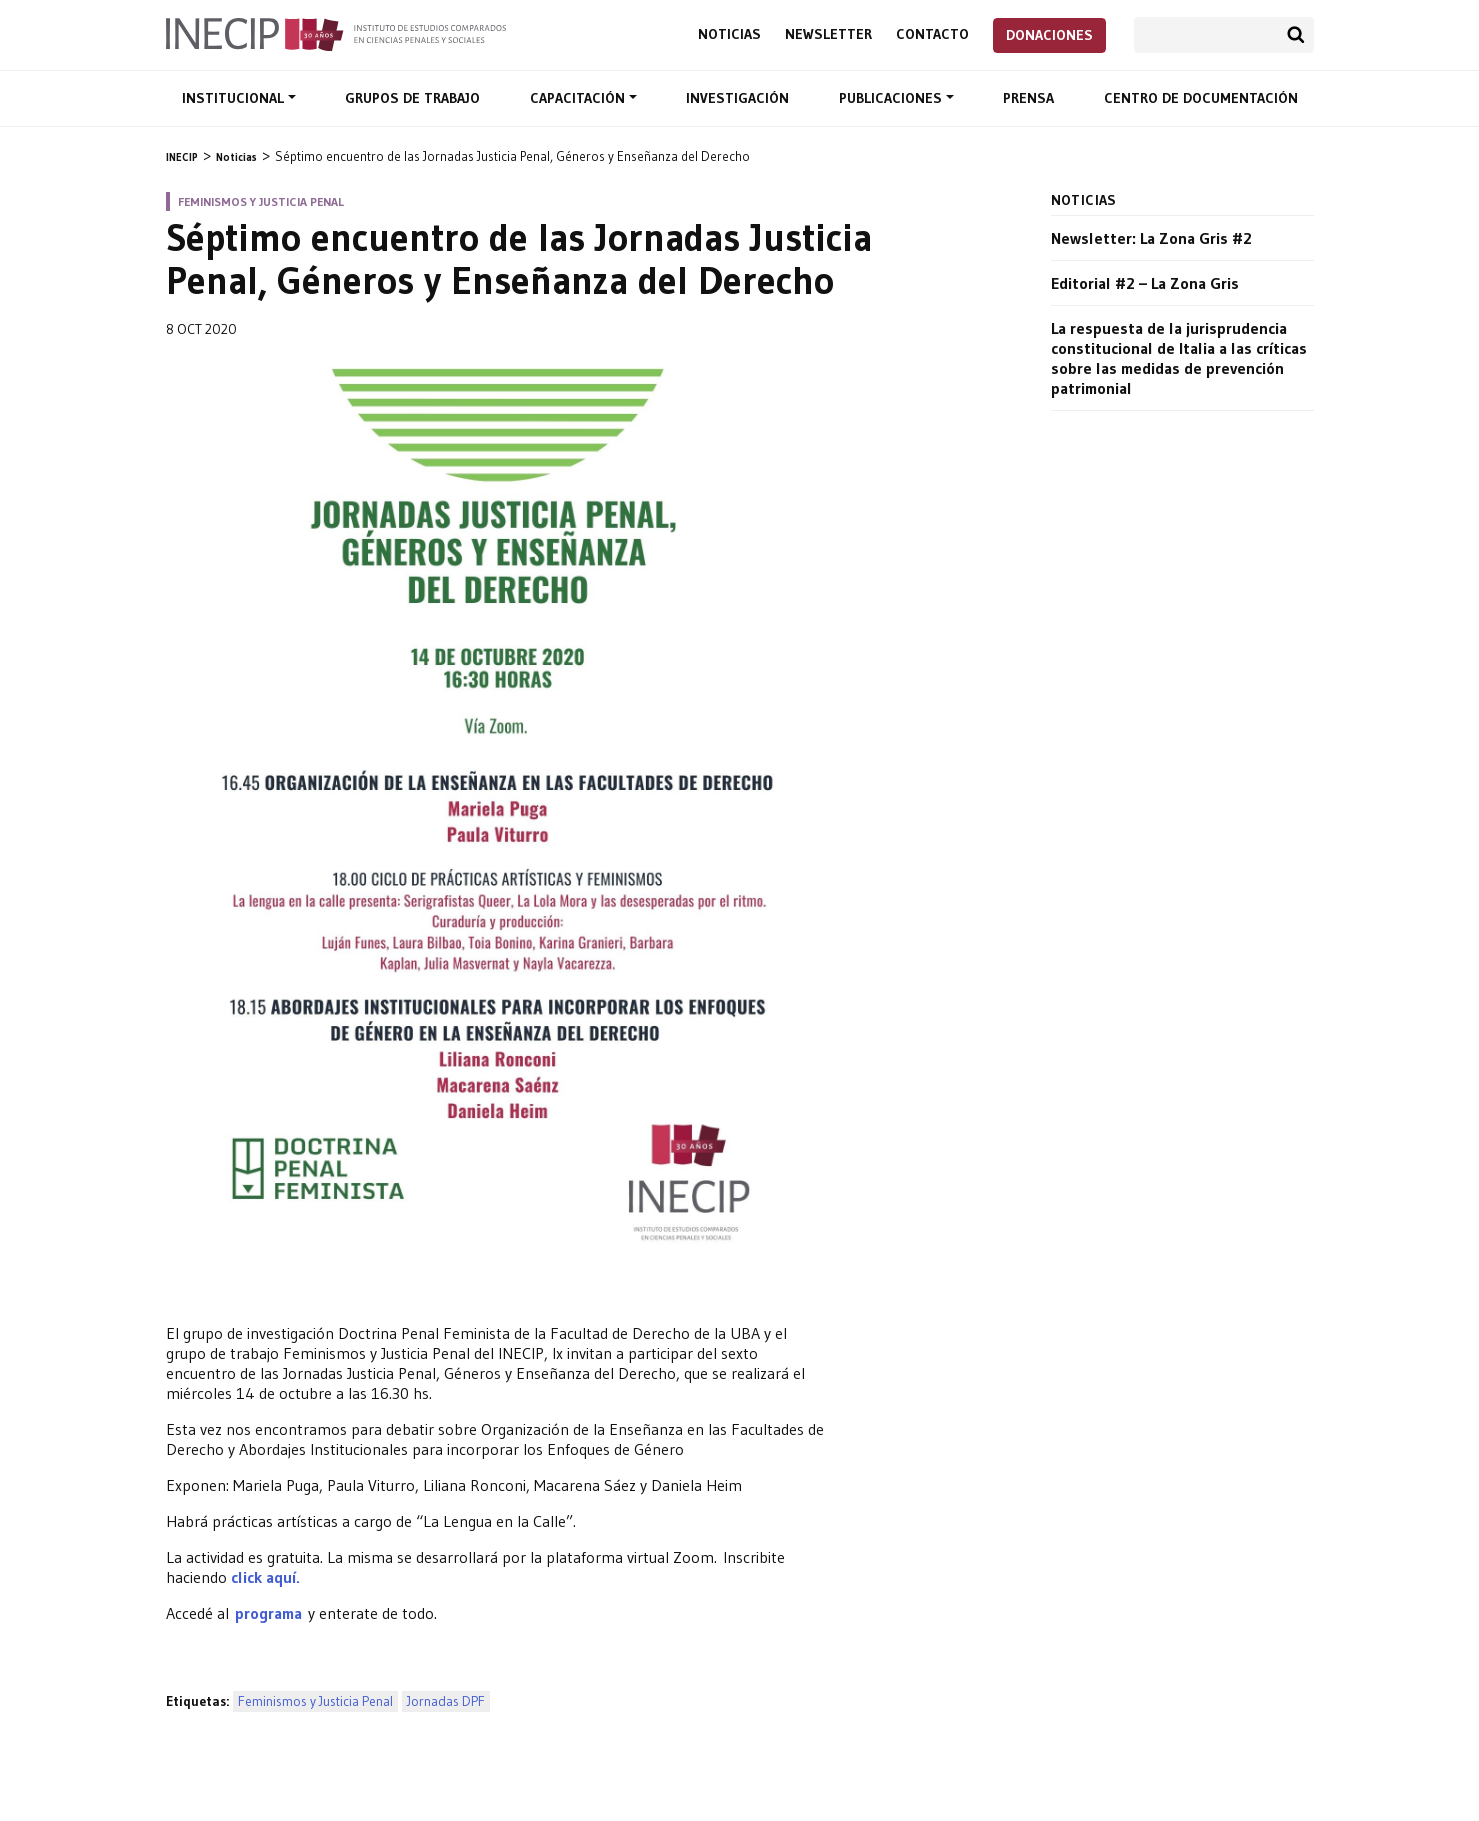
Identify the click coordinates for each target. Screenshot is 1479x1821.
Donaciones (1049, 35)
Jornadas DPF (446, 1701)
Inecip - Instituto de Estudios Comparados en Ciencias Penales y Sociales (336, 33)
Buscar (1296, 35)
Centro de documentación (1201, 98)
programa (271, 1613)
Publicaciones (892, 98)
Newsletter (828, 34)
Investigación (737, 98)
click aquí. (265, 1577)
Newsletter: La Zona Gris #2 (1151, 238)
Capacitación (579, 98)
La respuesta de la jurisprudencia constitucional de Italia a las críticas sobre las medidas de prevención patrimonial (1179, 358)
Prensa (1028, 98)
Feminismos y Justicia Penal (315, 1701)
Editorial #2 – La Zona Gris (1145, 283)
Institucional (235, 98)
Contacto (932, 34)
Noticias (729, 34)
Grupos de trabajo (412, 98)
